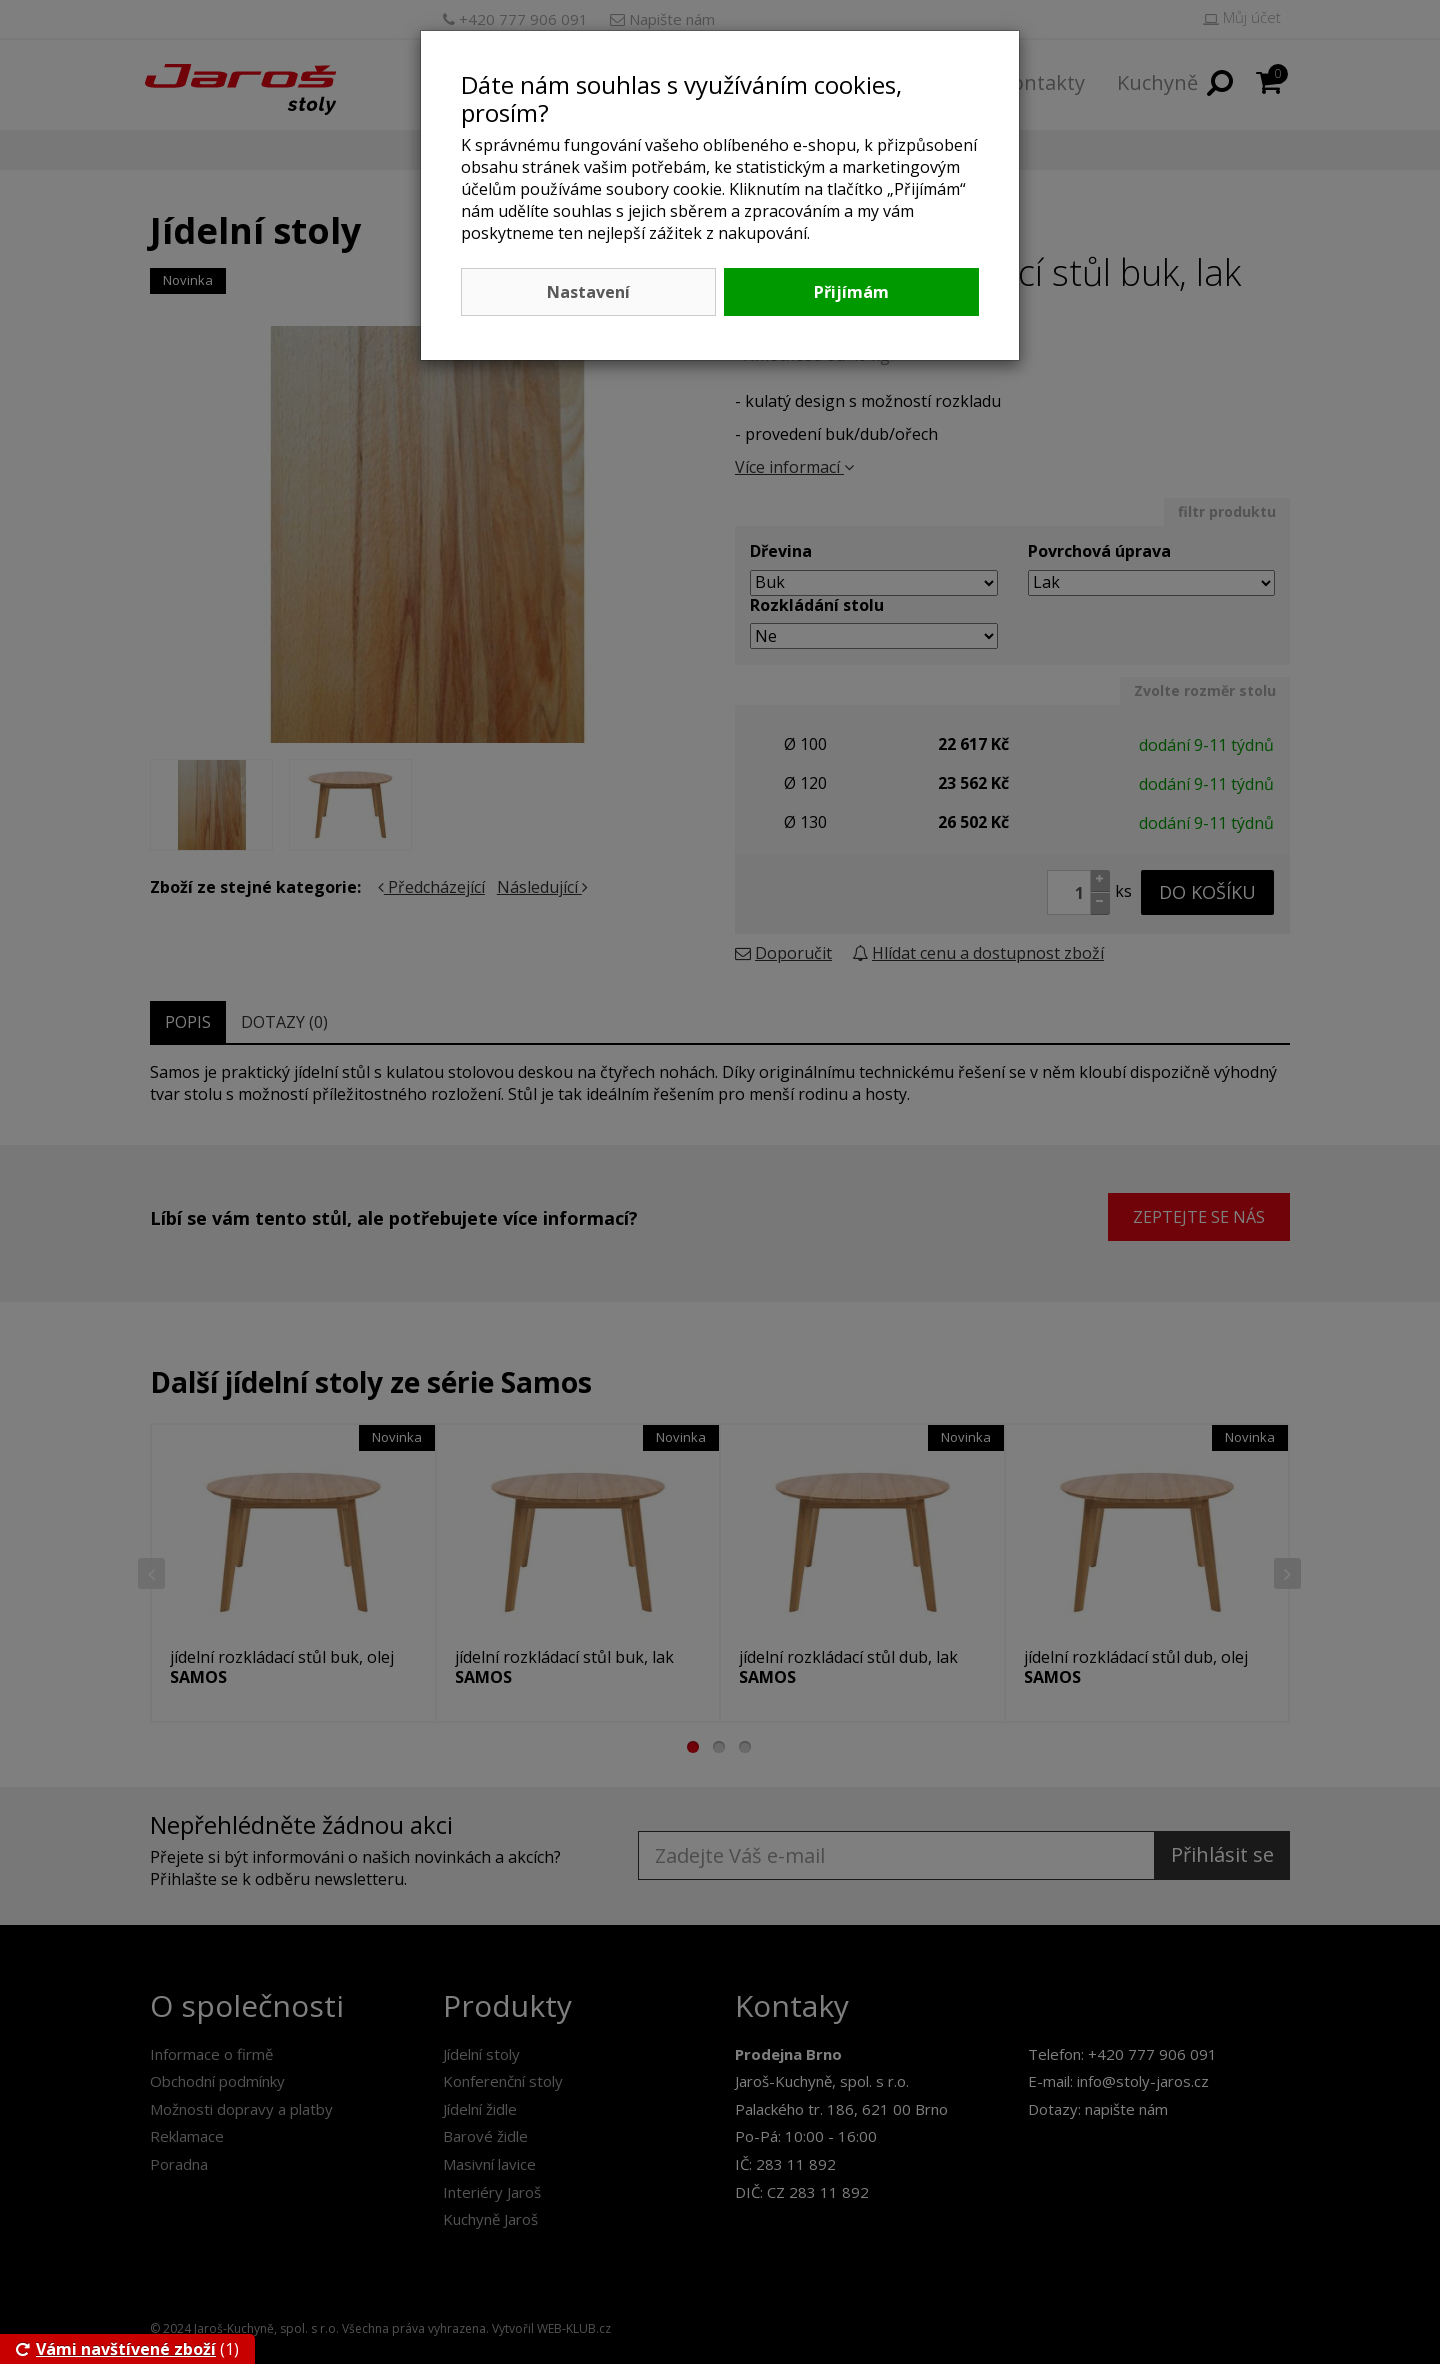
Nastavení (588, 292)
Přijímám (851, 292)
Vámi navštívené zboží (116, 2349)
